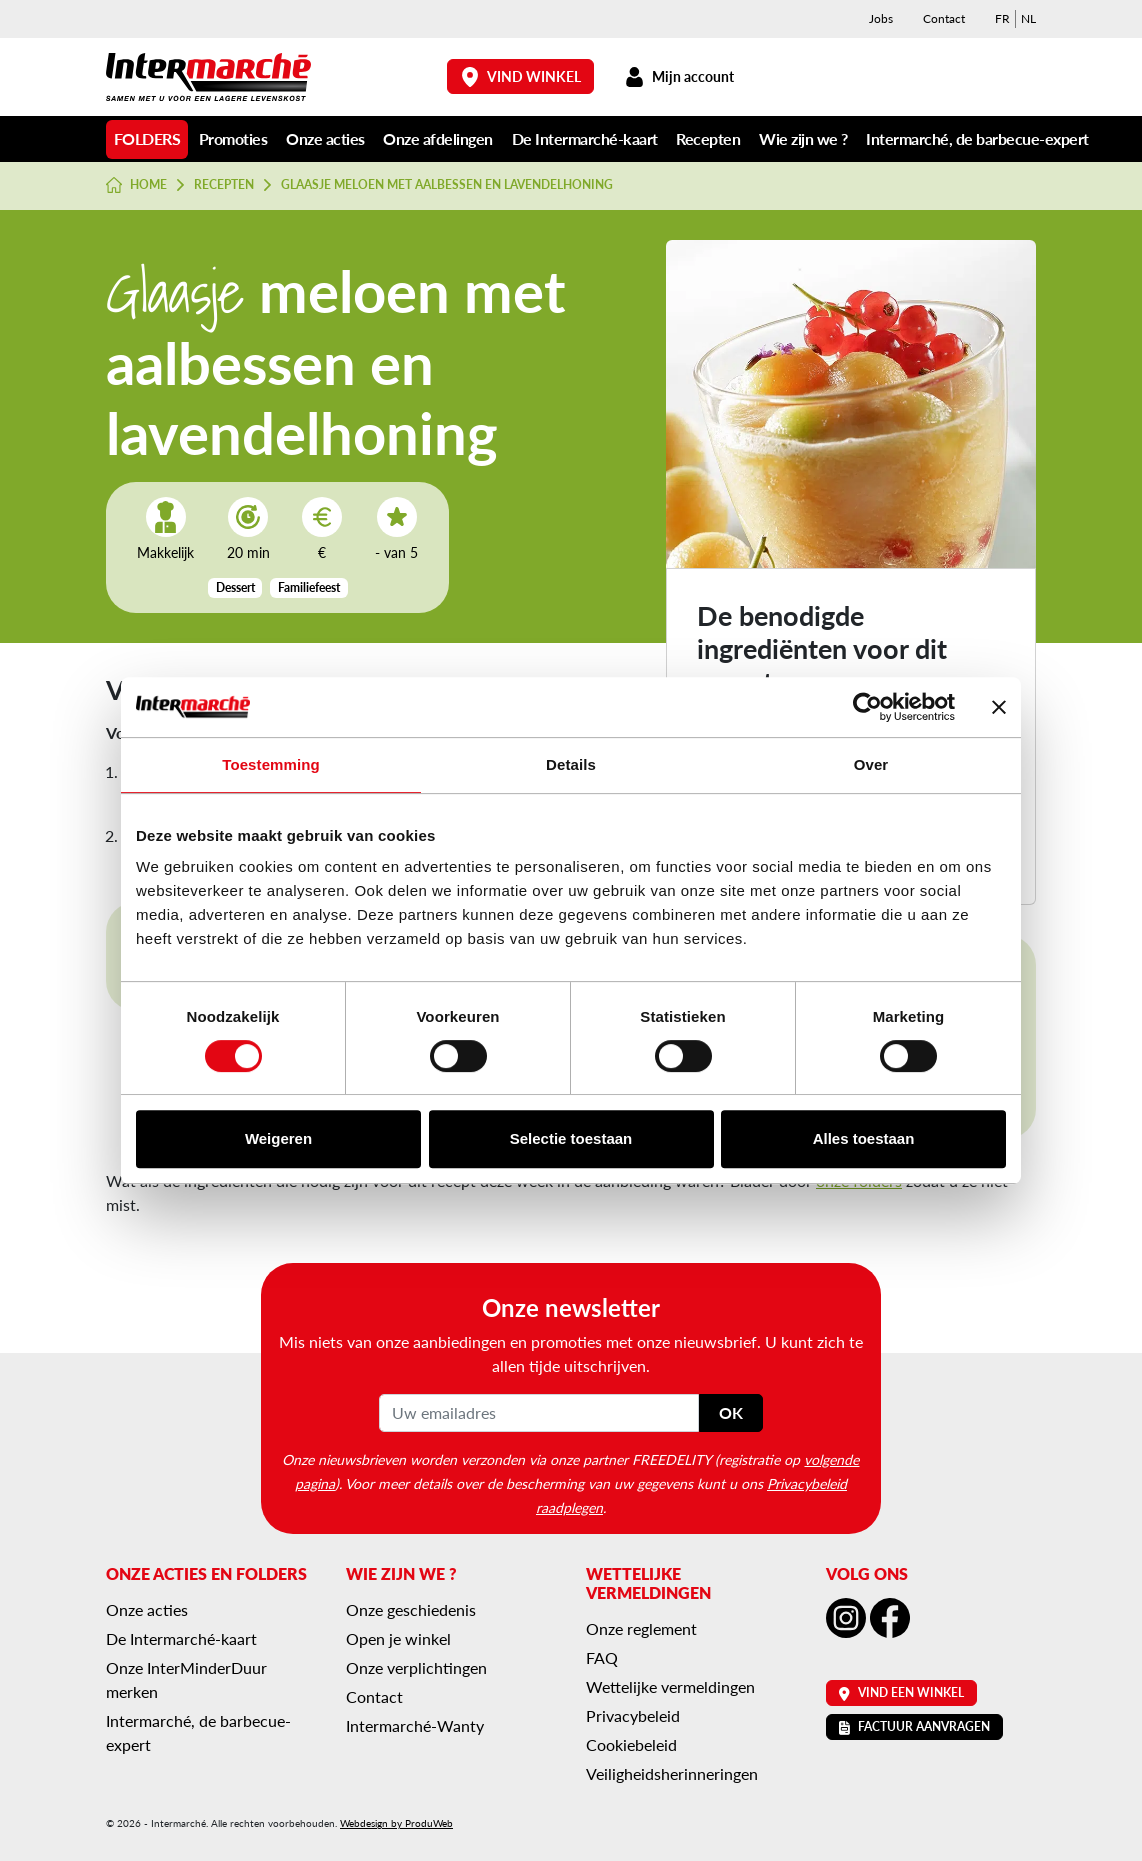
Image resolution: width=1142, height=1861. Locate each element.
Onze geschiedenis (411, 1609)
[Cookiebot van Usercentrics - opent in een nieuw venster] (867, 707)
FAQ (602, 1657)
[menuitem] (1002, 19)
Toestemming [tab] (271, 764)
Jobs (881, 18)
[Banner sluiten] (999, 707)
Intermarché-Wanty (415, 1725)
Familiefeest (309, 587)
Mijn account (679, 76)
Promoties (233, 138)
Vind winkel (521, 76)
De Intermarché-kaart (585, 138)
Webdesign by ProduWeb (396, 1823)
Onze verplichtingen (416, 1667)
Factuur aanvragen (914, 1726)
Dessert (235, 587)
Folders (147, 138)
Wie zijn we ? (803, 138)
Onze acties (325, 138)
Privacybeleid (633, 1715)
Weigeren (278, 1138)
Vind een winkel (901, 1692)
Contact (944, 18)
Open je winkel (398, 1638)
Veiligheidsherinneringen (672, 1773)
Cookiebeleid (631, 1744)
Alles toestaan (864, 1138)
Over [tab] (871, 764)
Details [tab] (571, 764)
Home (136, 185)
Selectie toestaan (571, 1138)
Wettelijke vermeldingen (670, 1686)
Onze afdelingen (438, 138)
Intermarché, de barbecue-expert (977, 138)
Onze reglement (641, 1628)
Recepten (708, 138)
